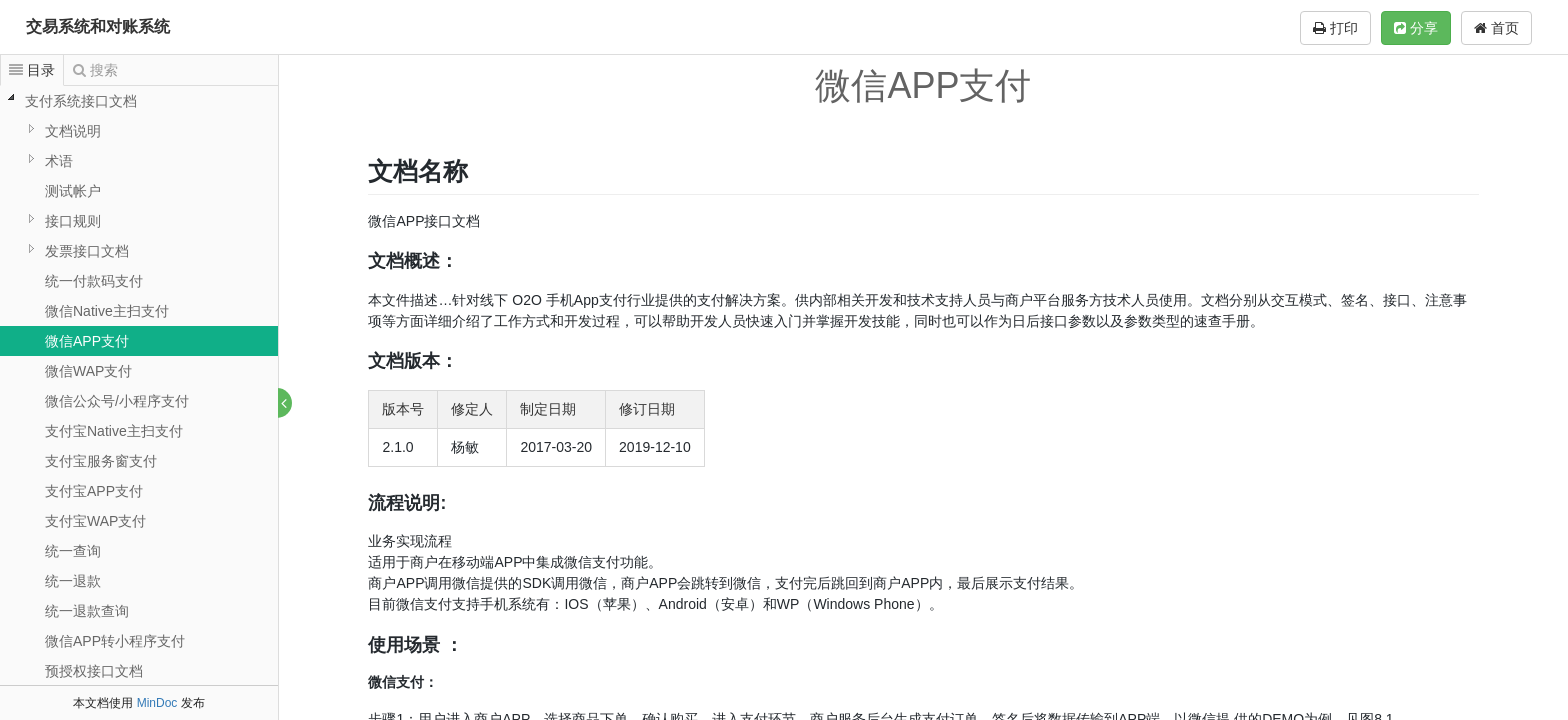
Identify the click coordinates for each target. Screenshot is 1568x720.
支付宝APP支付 (94, 491)
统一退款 (73, 581)
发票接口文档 (87, 251)
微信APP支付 (87, 341)
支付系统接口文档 (81, 101)
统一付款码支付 (94, 281)
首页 (1496, 28)
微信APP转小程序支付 (115, 641)
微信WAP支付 (88, 371)
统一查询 (73, 551)
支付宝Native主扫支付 (114, 431)
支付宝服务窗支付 (101, 461)
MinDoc (157, 703)
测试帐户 (73, 191)
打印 (1335, 28)
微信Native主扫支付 (107, 311)
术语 (59, 161)
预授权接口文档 (94, 671)
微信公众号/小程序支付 (117, 401)
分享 (1416, 28)
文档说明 (73, 131)
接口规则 (73, 221)
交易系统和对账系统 (98, 26)
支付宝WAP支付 (95, 521)
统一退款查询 (87, 611)
